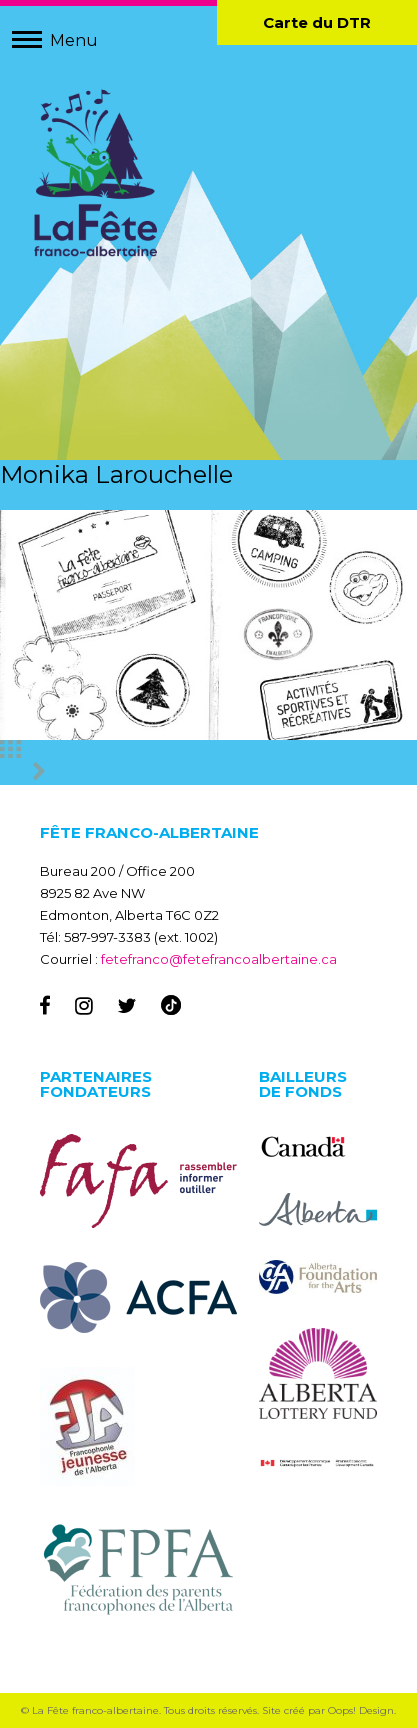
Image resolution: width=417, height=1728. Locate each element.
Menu (74, 40)
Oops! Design (361, 1710)
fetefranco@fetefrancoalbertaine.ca (219, 959)
